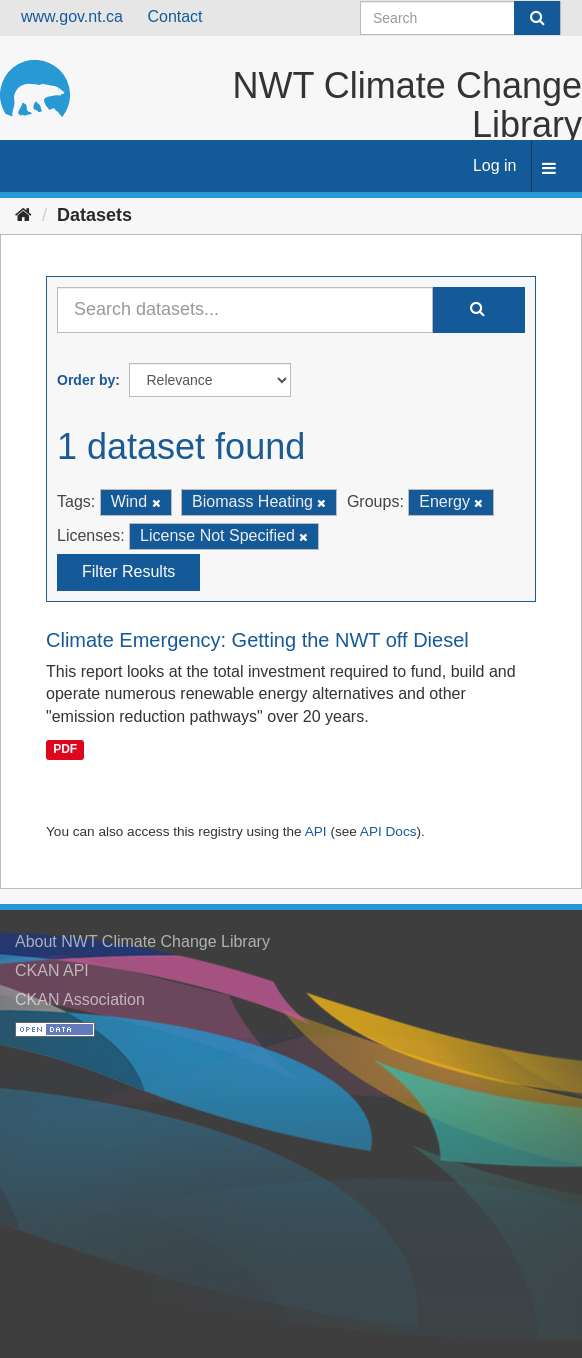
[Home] (23, 215)
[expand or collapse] (549, 169)
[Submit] (537, 18)
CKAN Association (80, 999)
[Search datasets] (460, 18)
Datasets (94, 215)
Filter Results (128, 571)
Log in (495, 165)
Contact (174, 16)
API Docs (388, 831)
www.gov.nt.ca (72, 16)
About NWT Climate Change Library (142, 941)
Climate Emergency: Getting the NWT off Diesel (257, 640)
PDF (65, 749)
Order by (86, 380)
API (316, 831)
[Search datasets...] (245, 310)
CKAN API (52, 970)
